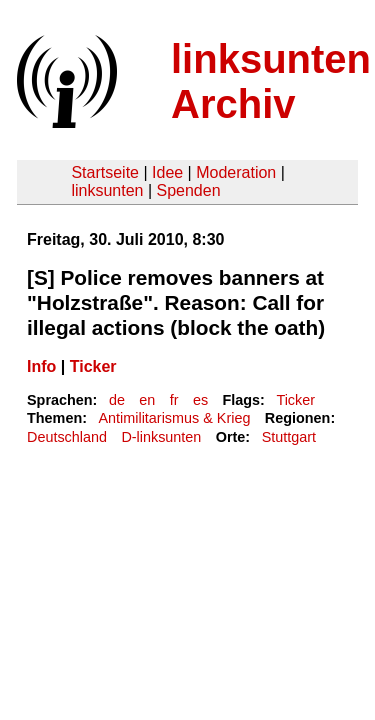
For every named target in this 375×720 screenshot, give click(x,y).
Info (41, 366)
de (117, 400)
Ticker (93, 366)
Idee (167, 172)
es (200, 400)
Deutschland (67, 437)
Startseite (105, 172)
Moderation (236, 172)
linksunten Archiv (271, 81)
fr (174, 400)
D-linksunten (161, 437)
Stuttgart (289, 437)
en (147, 400)
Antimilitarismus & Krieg (174, 418)
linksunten (107, 190)
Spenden (188, 190)
